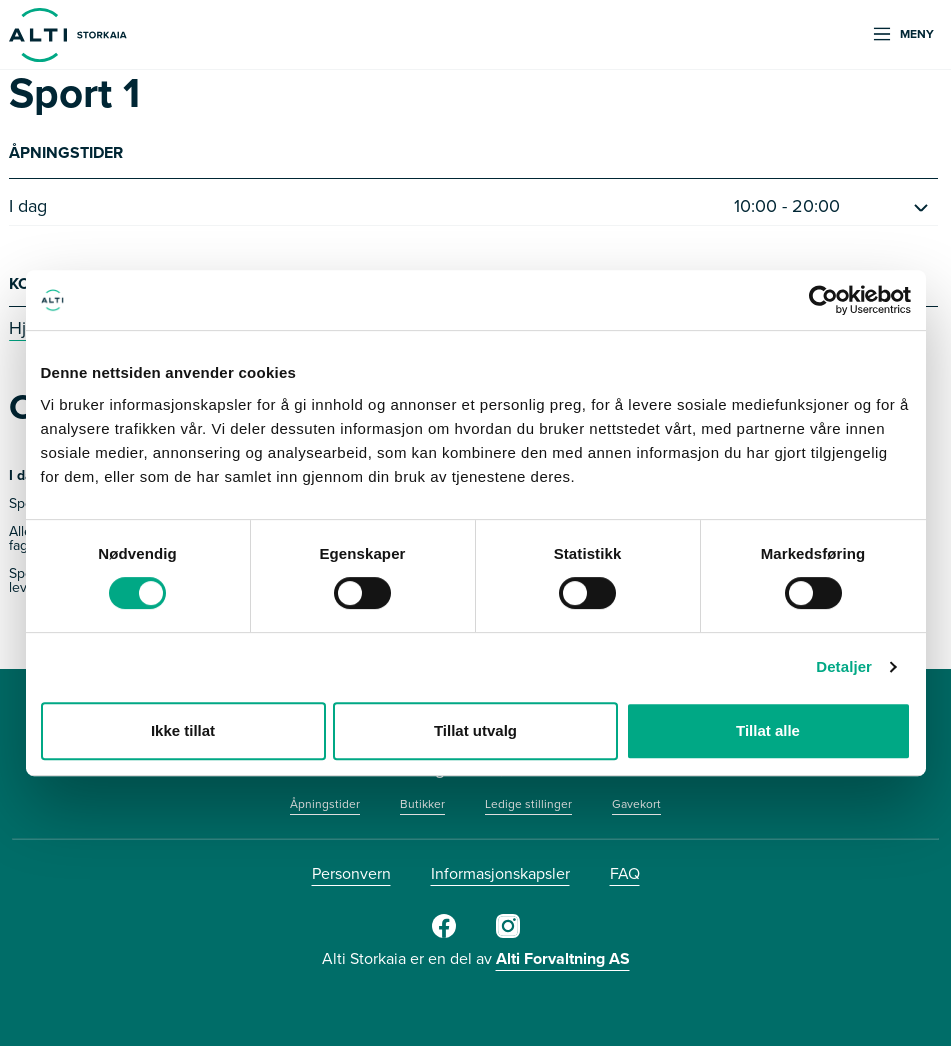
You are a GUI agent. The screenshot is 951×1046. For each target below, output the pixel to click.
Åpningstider (325, 804)
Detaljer (844, 666)
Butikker (422, 804)
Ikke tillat (183, 730)
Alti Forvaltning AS (563, 958)
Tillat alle (768, 730)
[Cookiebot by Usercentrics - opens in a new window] (823, 300)
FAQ (625, 873)
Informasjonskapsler (500, 873)
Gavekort (636, 804)
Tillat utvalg (475, 730)
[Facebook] (444, 934)
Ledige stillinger (528, 804)
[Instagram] (508, 934)
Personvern (351, 873)
